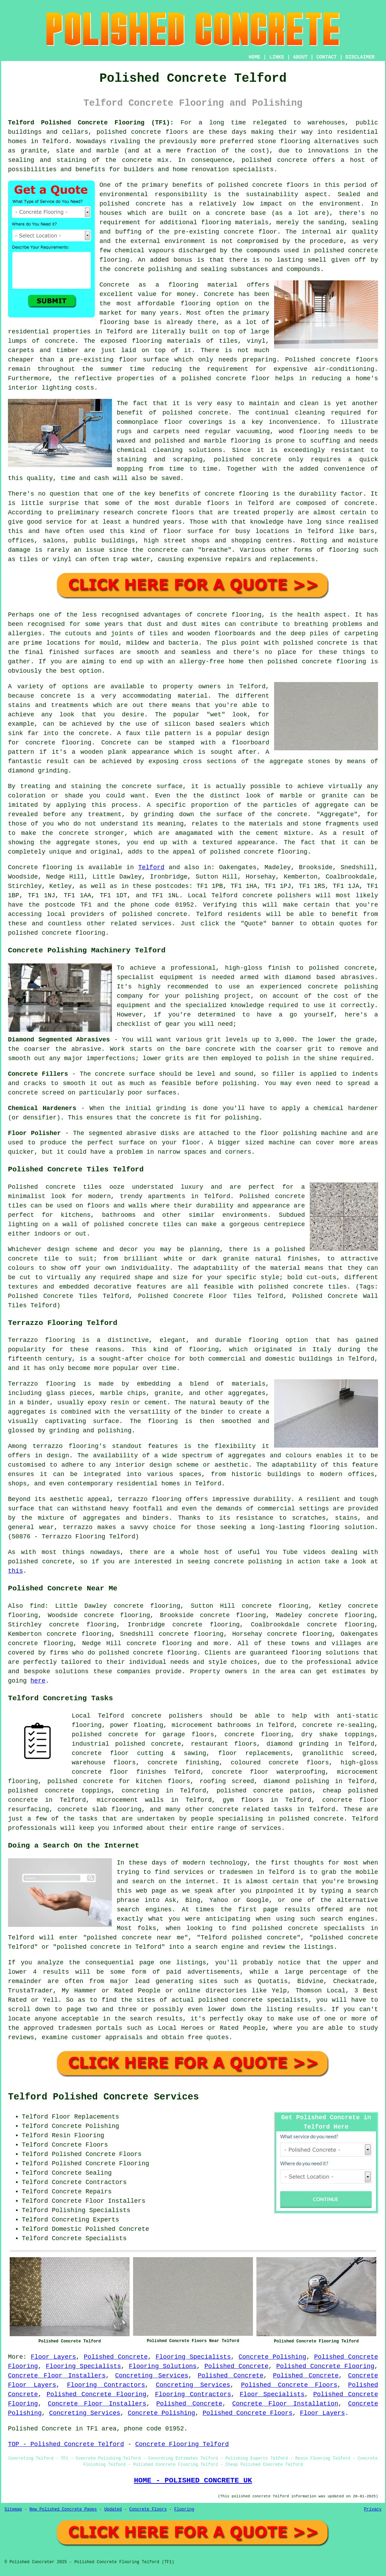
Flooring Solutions (162, 2366)
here (37, 1680)
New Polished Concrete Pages (63, 2509)
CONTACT (326, 57)
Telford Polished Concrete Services (103, 2097)
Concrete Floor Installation (285, 2403)
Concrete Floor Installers (57, 2375)
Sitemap (13, 2509)
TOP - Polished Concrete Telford (66, 2444)
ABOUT (300, 57)
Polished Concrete (116, 2357)
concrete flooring (165, 1652)
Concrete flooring (40, 867)
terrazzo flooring (65, 1446)
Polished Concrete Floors (289, 2385)
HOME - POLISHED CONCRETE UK (193, 2480)
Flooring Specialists (193, 2357)
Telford (151, 867)
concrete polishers (277, 895)
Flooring (184, 2509)
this (15, 1571)
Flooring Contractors (106, 2385)
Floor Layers (53, 2357)
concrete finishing (183, 1762)
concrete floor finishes (119, 1772)
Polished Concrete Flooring (325, 2366)
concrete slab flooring (99, 1809)
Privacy (372, 2509)
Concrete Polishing (272, 2357)
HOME (255, 57)
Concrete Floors (148, 2509)
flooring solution (323, 1652)
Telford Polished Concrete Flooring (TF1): (91, 122)
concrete (172, 914)
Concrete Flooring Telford (182, 2444)
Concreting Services (151, 2375)
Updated (113, 2509)
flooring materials (235, 222)
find (37, 1606)
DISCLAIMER (360, 57)
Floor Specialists (272, 2394)
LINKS (276, 57)
